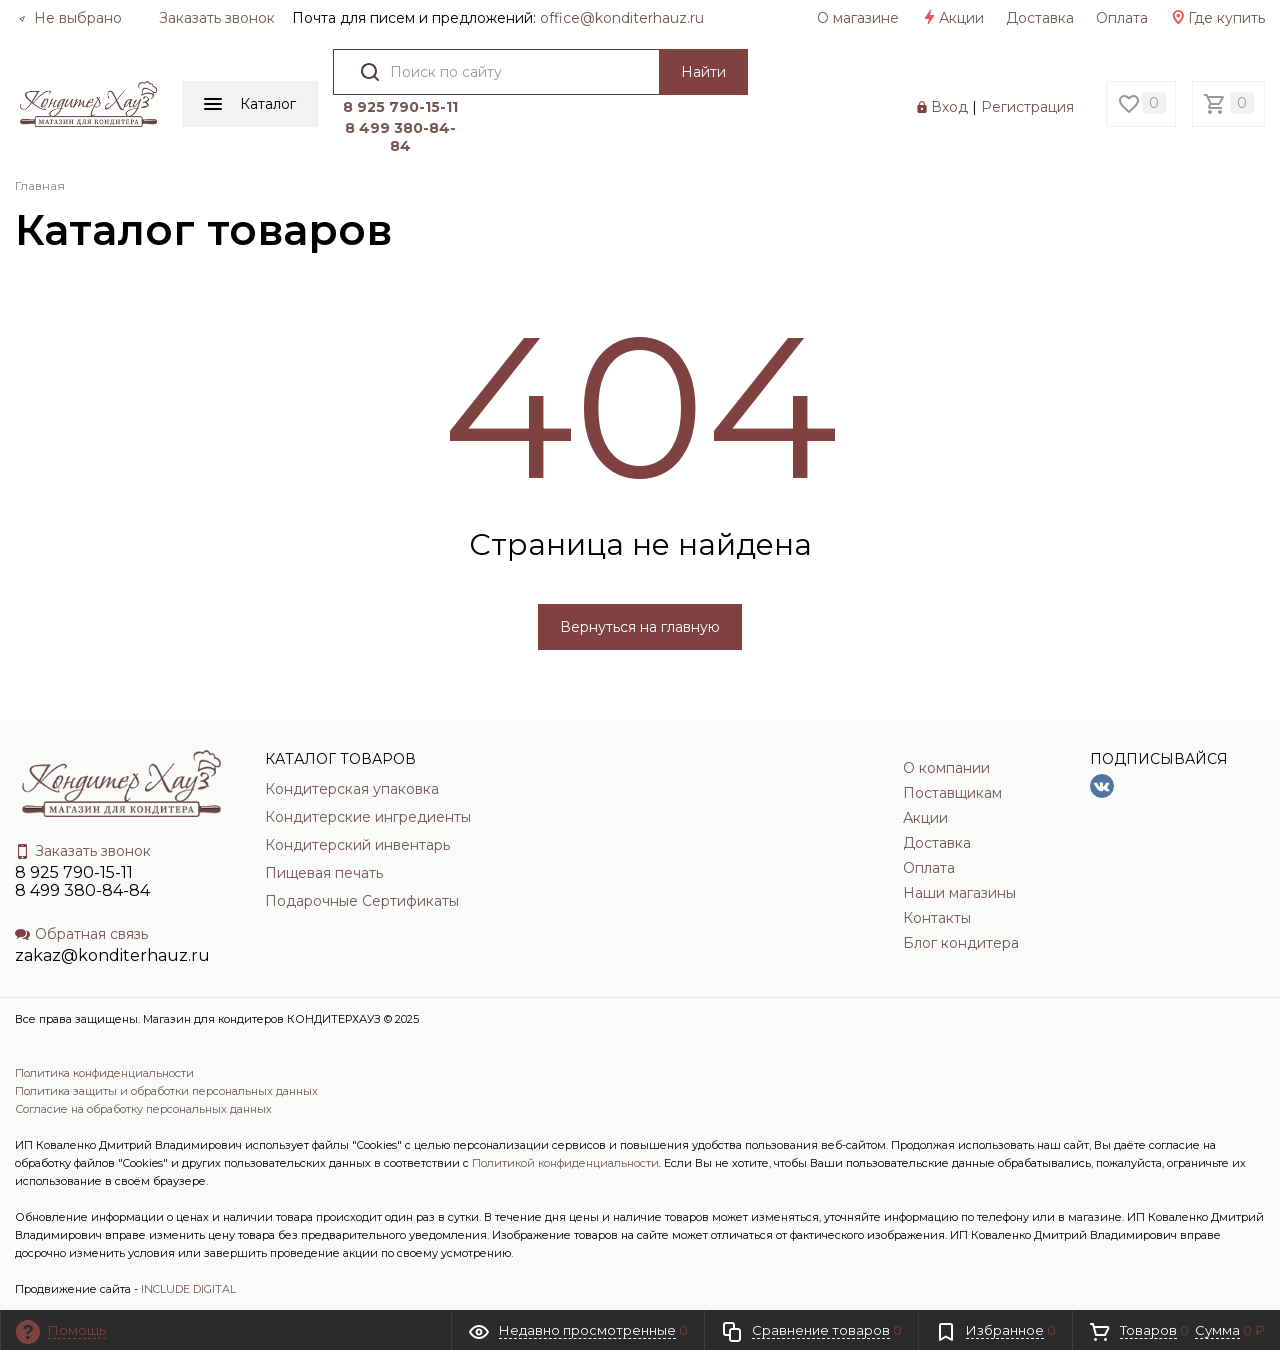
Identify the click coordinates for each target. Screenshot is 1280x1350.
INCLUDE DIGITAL (188, 1289)
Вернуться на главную (640, 627)
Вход (949, 107)
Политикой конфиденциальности (565, 1163)
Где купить (1217, 18)
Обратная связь (81, 934)
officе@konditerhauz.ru (622, 18)
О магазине (858, 18)
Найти (703, 72)
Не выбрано (70, 18)
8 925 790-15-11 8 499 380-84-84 (82, 881)
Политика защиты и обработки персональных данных (166, 1091)
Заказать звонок (217, 18)
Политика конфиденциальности (104, 1073)
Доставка (1040, 18)
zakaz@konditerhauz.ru (112, 955)
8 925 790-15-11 (400, 107)
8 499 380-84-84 (400, 137)
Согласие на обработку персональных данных (143, 1109)
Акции (952, 18)
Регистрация (1027, 107)
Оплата (1122, 18)
